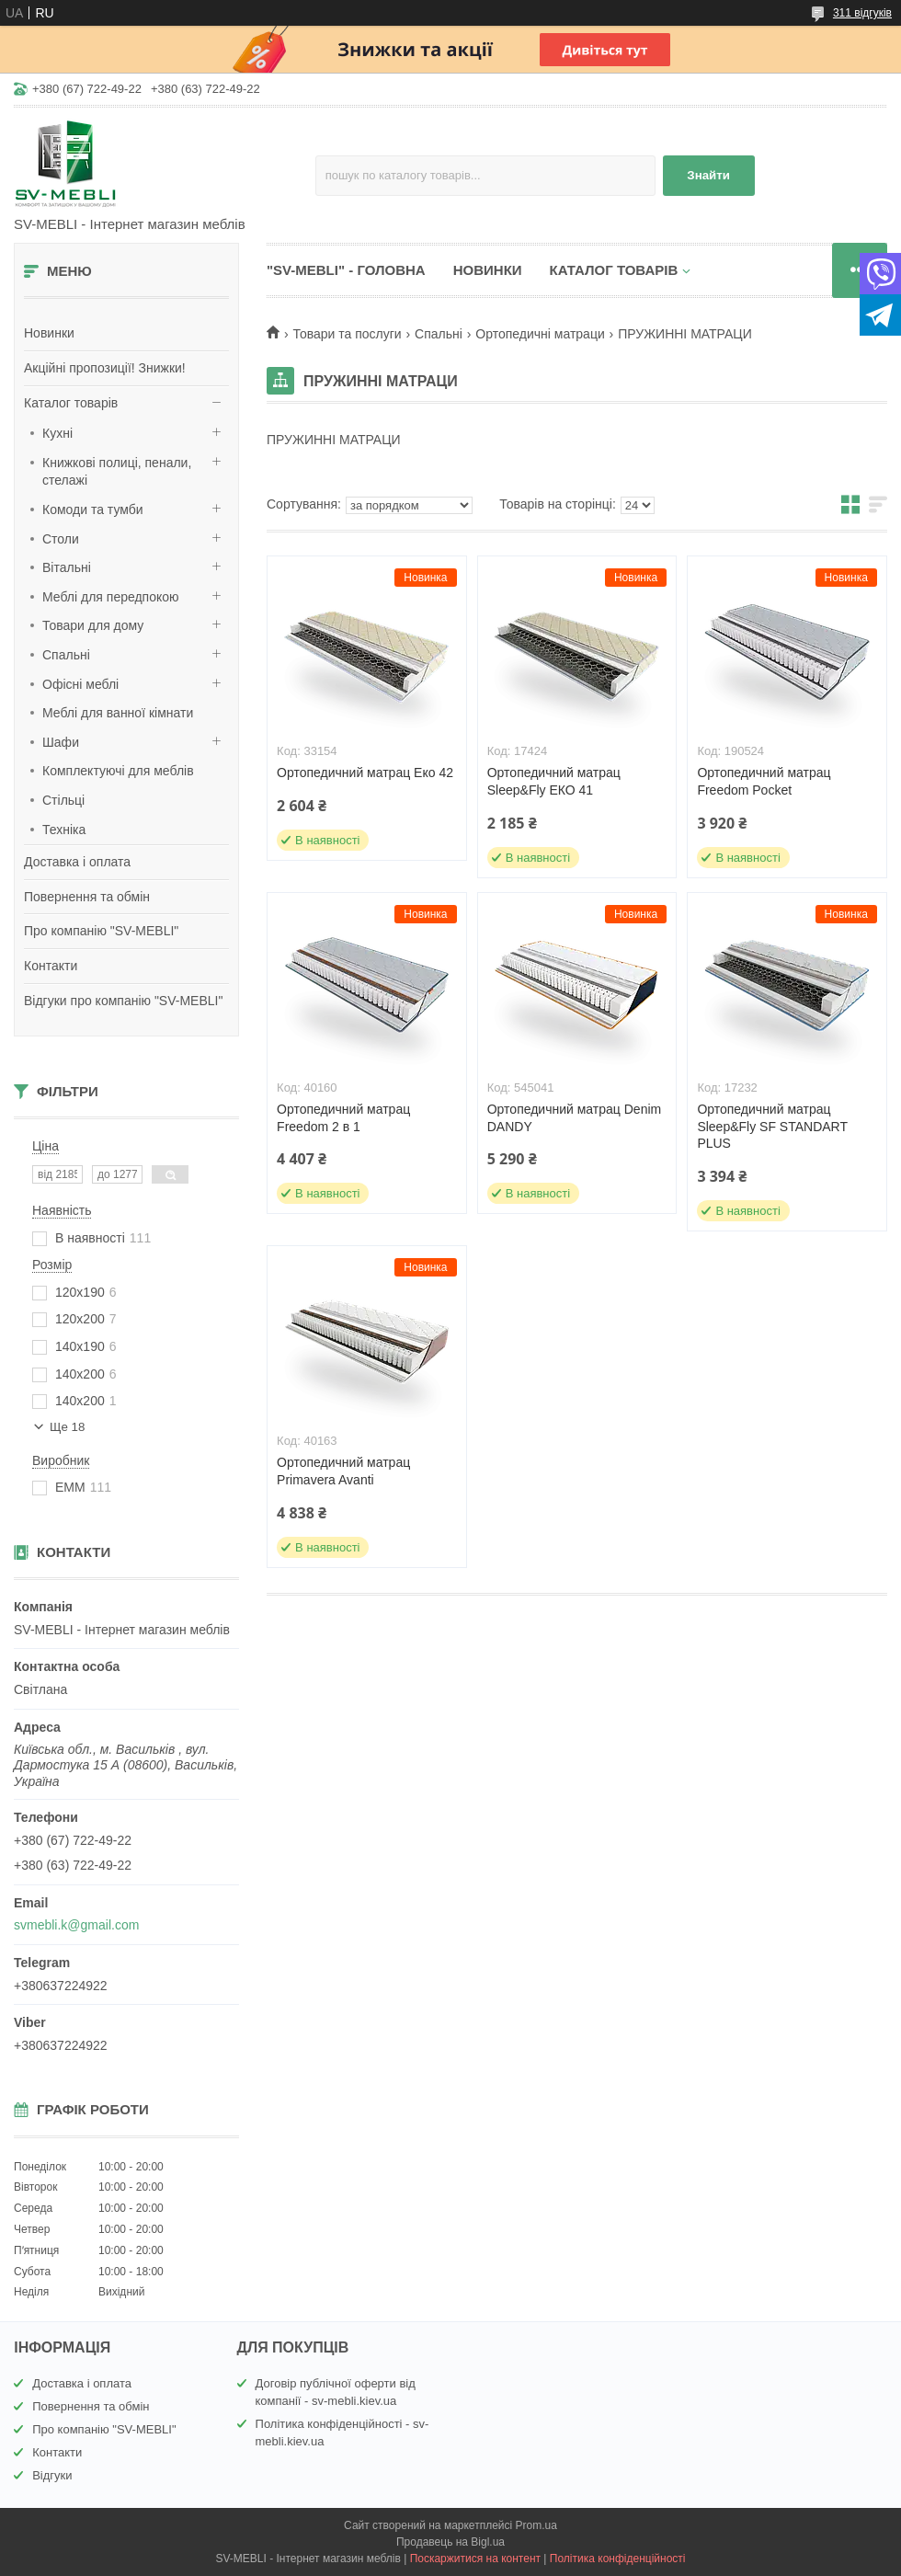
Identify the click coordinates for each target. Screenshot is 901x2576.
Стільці (63, 800)
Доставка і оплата (77, 861)
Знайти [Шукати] (708, 175)
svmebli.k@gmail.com (76, 1925)
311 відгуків (862, 12)
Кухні (57, 433)
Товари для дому (92, 625)
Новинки (49, 333)
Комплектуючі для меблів (118, 770)
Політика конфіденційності (618, 2558)
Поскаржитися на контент (475, 2558)
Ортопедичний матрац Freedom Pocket (763, 781)
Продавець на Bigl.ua (450, 2542)
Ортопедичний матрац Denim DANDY (574, 1118)
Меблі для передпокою (110, 597)
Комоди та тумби (92, 509)
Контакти (50, 965)
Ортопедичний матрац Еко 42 (365, 772)
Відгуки (52, 2475)
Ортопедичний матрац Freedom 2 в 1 (343, 1118)
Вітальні (66, 567)
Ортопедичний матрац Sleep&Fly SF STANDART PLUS (772, 1126)
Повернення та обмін (87, 896)
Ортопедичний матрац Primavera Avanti (343, 1471)
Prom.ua (536, 2525)
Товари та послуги (346, 333)
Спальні (66, 654)
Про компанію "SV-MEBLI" (101, 930)
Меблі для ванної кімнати (117, 712)
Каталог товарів (71, 402)
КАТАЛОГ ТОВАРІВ (614, 270)
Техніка (64, 829)
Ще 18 (67, 1427)
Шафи (60, 742)
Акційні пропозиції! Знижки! (105, 368)
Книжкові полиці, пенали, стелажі (116, 471)
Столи (60, 539)
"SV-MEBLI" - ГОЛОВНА (346, 270)
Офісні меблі (80, 684)
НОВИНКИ (487, 270)
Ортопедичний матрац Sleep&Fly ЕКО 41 (554, 781)
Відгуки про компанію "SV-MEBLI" (123, 1000)
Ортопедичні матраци (539, 333)
